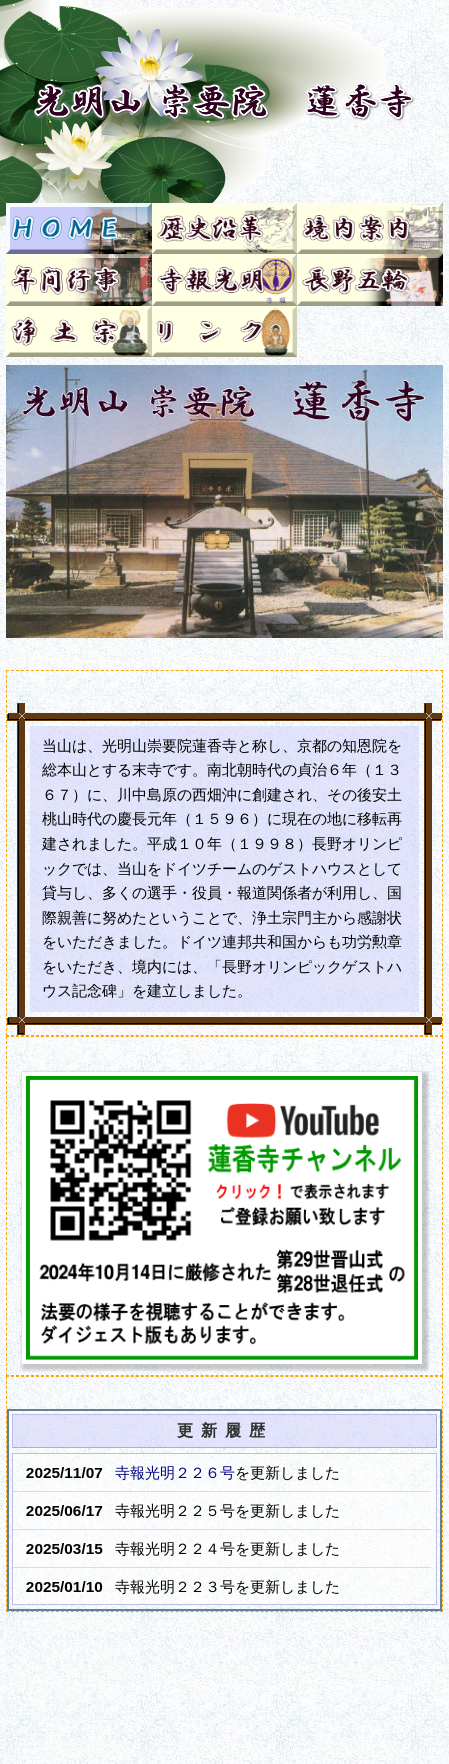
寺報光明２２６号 (175, 1472)
